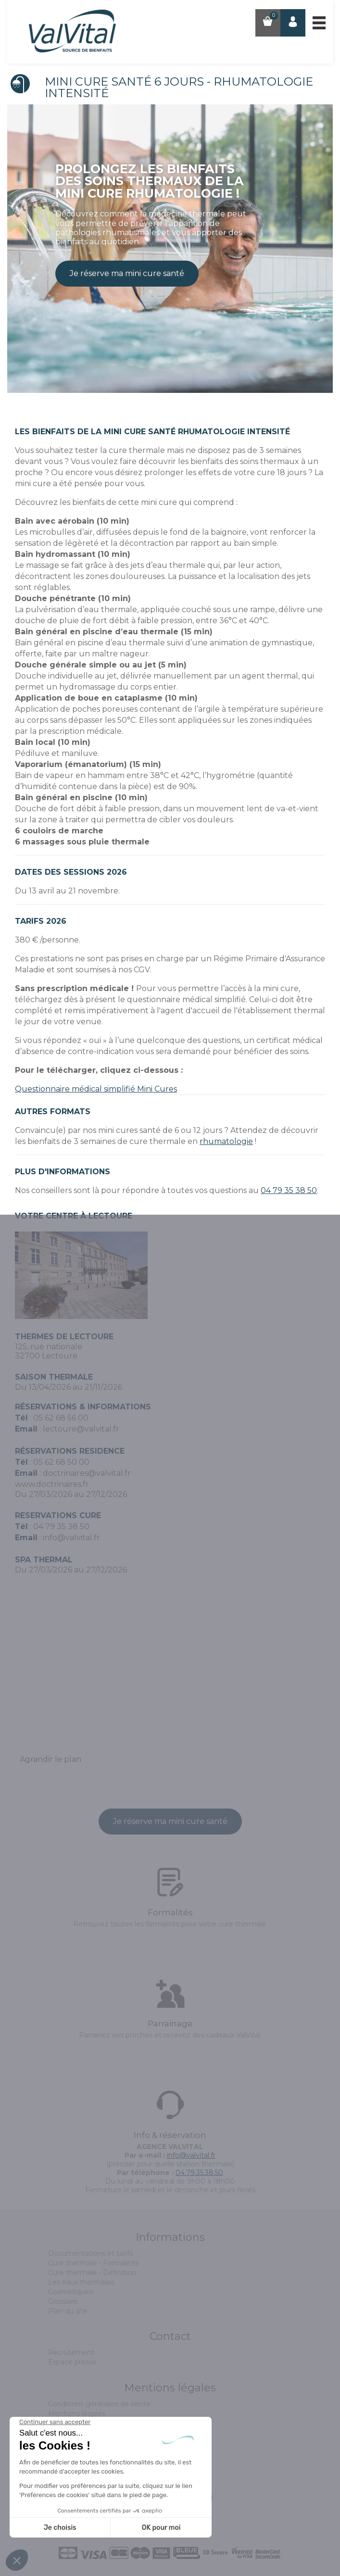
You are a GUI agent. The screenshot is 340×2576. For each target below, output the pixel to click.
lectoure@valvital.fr (81, 1428)
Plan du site (68, 2311)
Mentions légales (76, 2413)
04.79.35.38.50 (199, 2172)
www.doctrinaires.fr (52, 1484)
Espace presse (72, 2362)
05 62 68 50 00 (61, 1462)
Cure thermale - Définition (92, 2272)
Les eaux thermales (81, 2282)
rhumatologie (226, 1141)
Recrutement (71, 2352)
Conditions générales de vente (99, 2404)
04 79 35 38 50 (289, 1190)
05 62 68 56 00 (60, 1417)
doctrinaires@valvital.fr (87, 1473)
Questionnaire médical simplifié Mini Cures (96, 1088)
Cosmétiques (70, 2291)
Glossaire (63, 2301)
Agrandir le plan (50, 1759)
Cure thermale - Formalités (93, 2263)
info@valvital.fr (71, 1537)
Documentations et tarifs (90, 2253)
